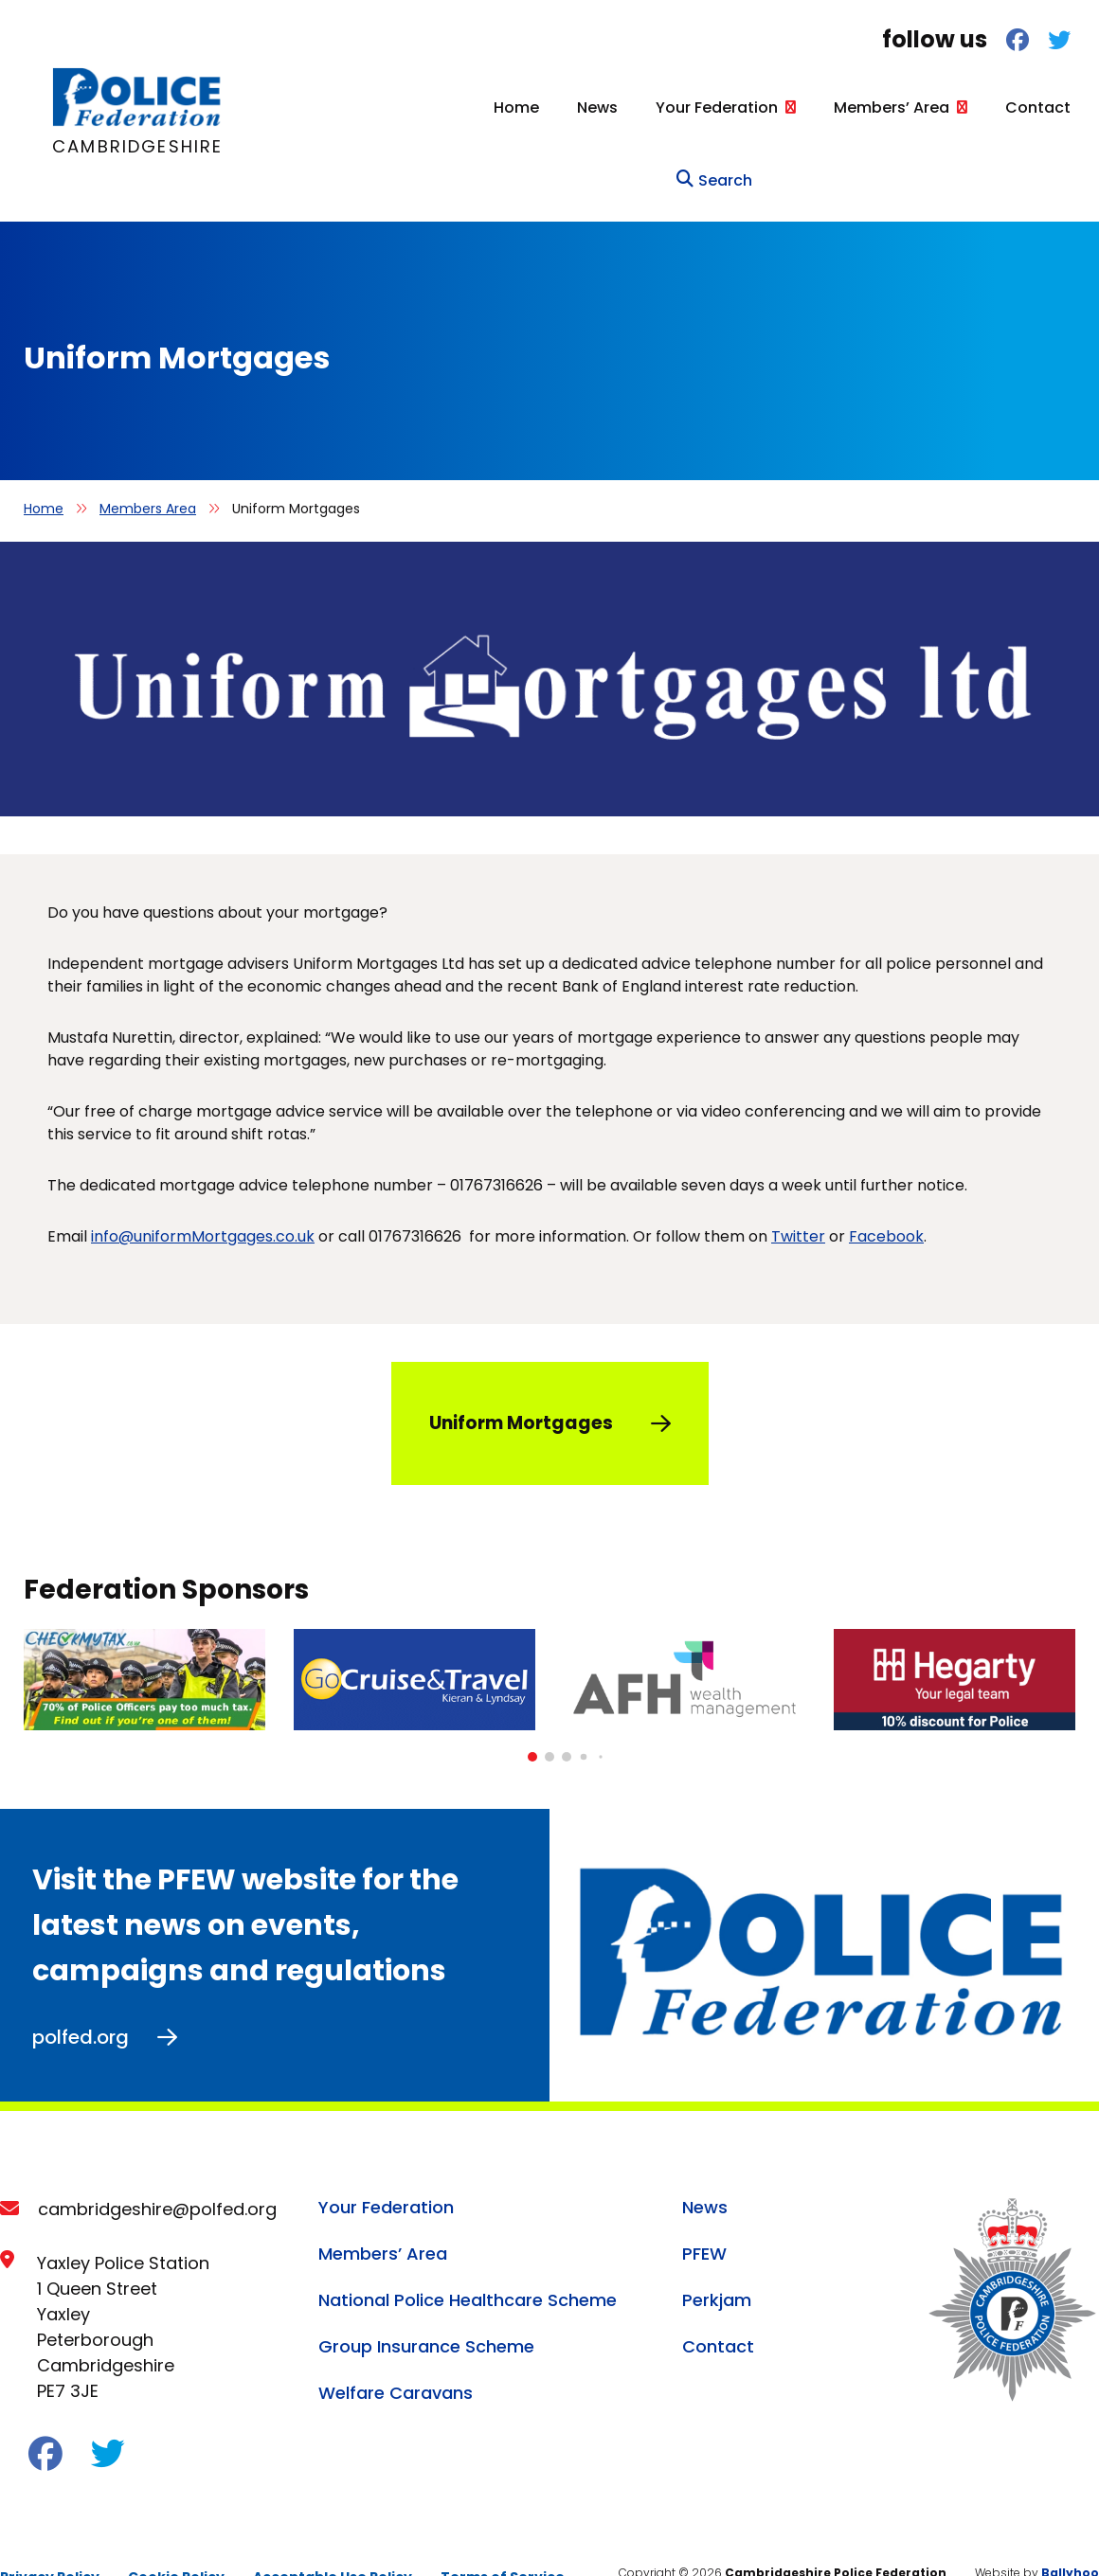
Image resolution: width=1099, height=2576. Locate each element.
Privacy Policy (49, 2536)
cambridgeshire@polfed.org (157, 2168)
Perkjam (716, 2259)
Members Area (147, 468)
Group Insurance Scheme (426, 2305)
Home (402, 107)
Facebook (886, 1197)
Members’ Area (778, 107)
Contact (924, 107)
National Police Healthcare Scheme (467, 2259)
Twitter (798, 1197)
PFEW (704, 2213)
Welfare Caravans (395, 2352)
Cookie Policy (176, 2536)
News (483, 107)
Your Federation (603, 107)
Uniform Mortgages (521, 1383)
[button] (532, 1717)
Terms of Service (503, 2536)
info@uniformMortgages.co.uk (203, 1197)
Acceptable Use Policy (332, 2536)
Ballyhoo (1070, 2532)
